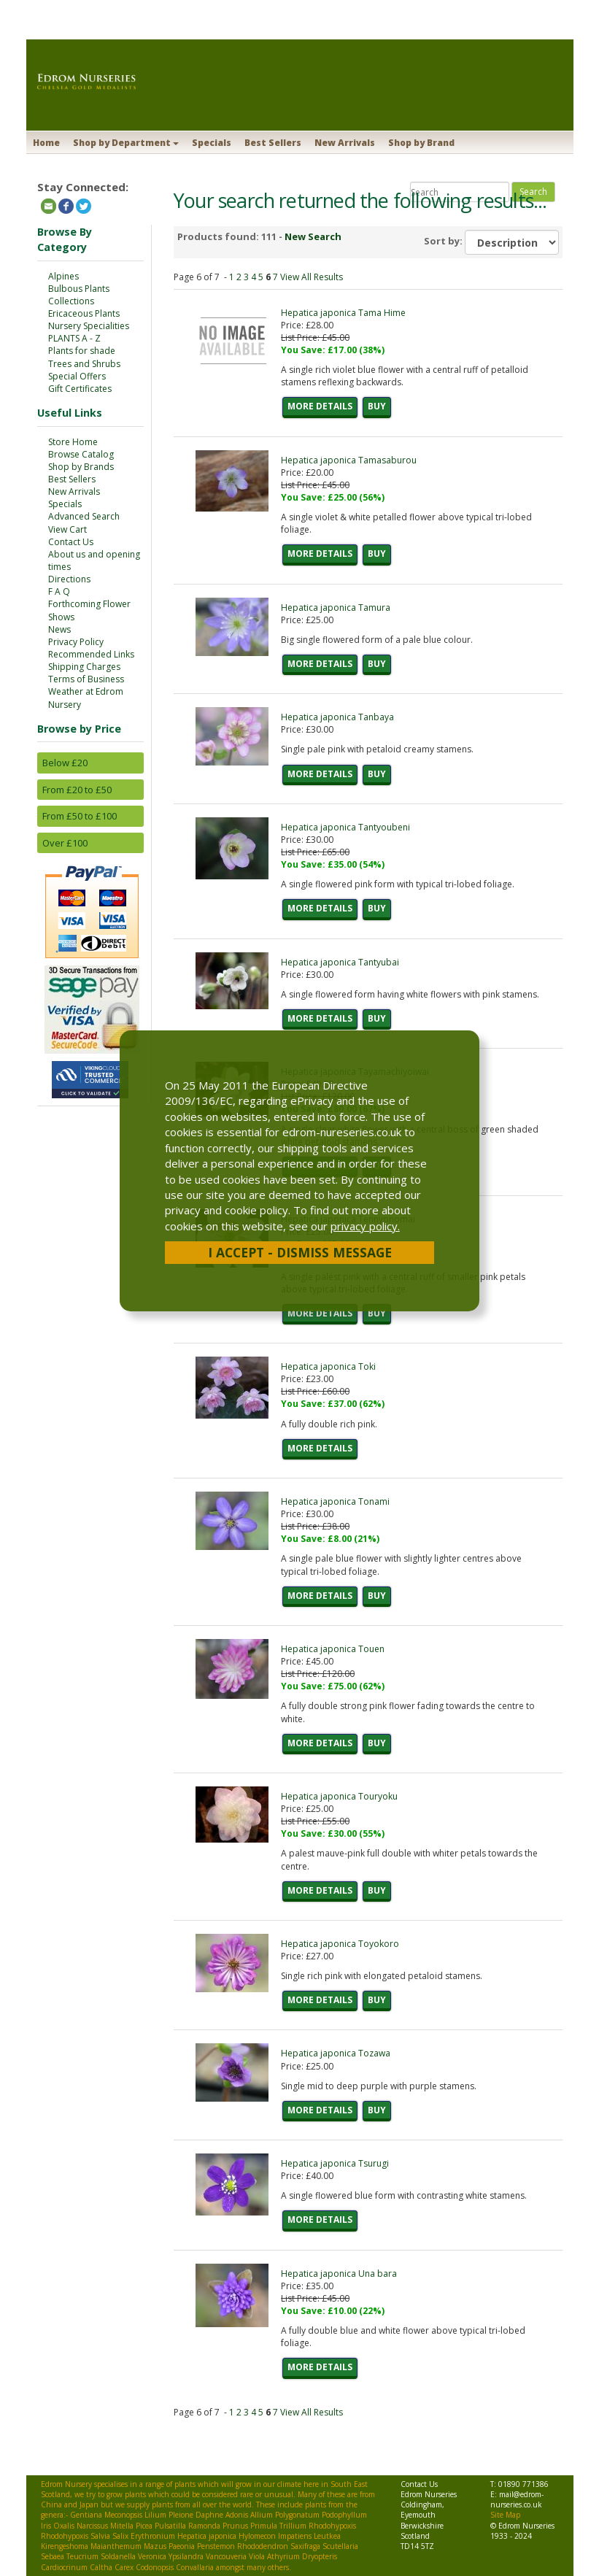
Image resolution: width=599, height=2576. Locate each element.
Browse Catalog (81, 454)
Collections (71, 301)
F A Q (59, 591)
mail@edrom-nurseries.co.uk (517, 2499)
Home (46, 142)
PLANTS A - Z (74, 338)
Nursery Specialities (88, 326)
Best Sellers (272, 142)
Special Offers (77, 376)
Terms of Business (86, 679)
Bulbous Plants (78, 288)
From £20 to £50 (77, 789)
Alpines (63, 276)
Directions (69, 579)
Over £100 (65, 842)
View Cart (67, 529)
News (59, 629)
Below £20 (65, 762)
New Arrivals (344, 142)
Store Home (73, 442)
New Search (313, 236)
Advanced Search (84, 516)
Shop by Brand (421, 142)
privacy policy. (365, 1226)
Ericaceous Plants (84, 313)
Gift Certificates (80, 388)
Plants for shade (81, 350)
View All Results (311, 277)
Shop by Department (126, 142)
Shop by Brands (81, 466)
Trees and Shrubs (84, 364)
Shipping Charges (84, 666)
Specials (211, 142)
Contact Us (70, 542)
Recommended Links (91, 654)
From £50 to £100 (79, 815)
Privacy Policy (76, 642)
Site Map (505, 2515)
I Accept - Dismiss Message (300, 1252)
